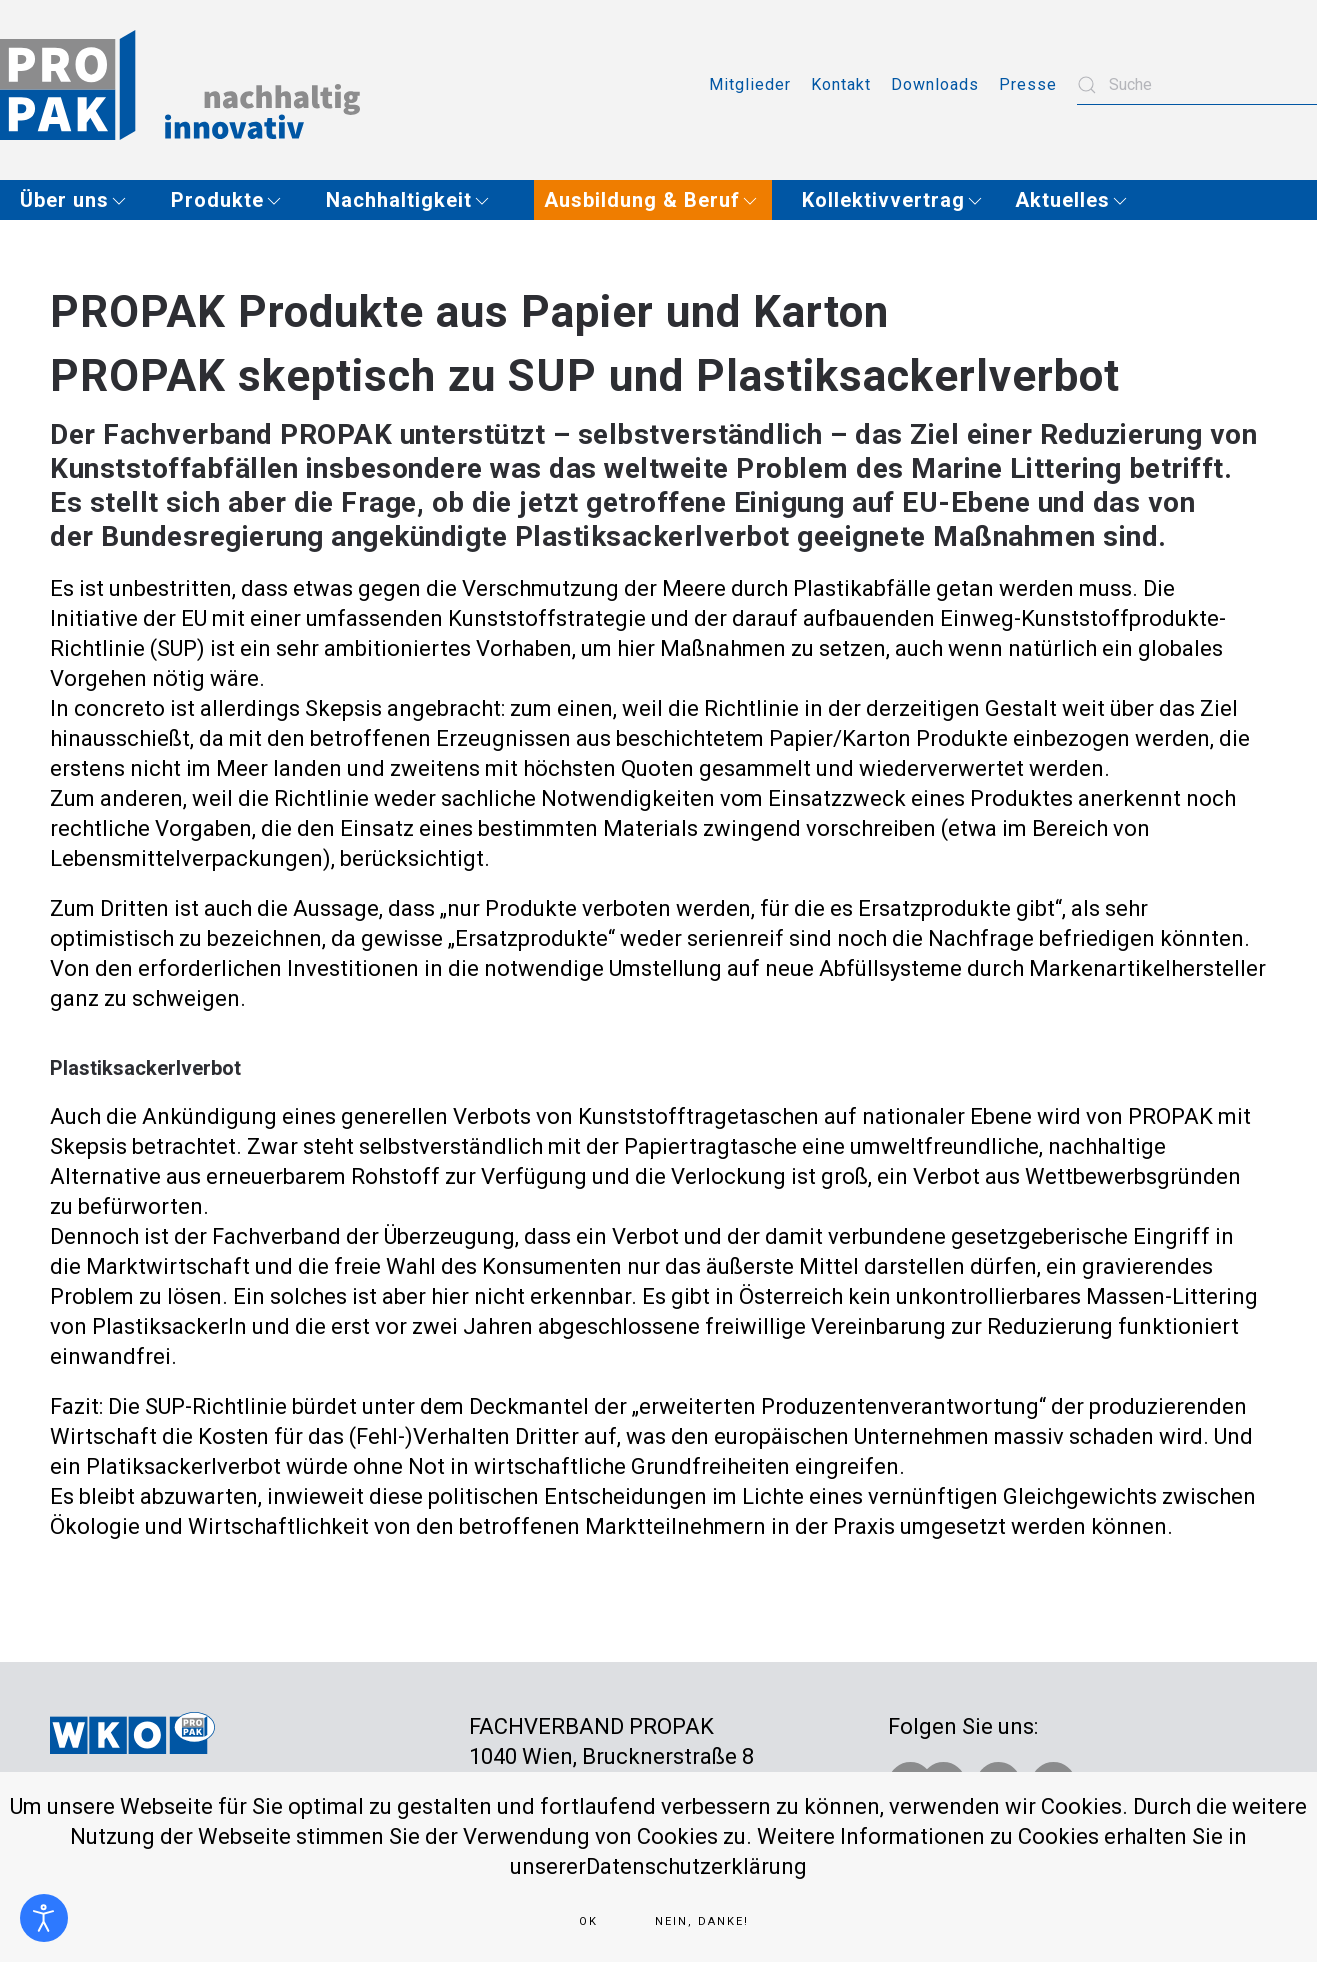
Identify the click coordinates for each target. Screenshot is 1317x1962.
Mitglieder (750, 84)
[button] (80, 200)
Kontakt (841, 84)
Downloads (935, 84)
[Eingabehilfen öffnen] (44, 1918)
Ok (588, 1921)
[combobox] (1197, 85)
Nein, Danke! (702, 1921)
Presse (1028, 84)
